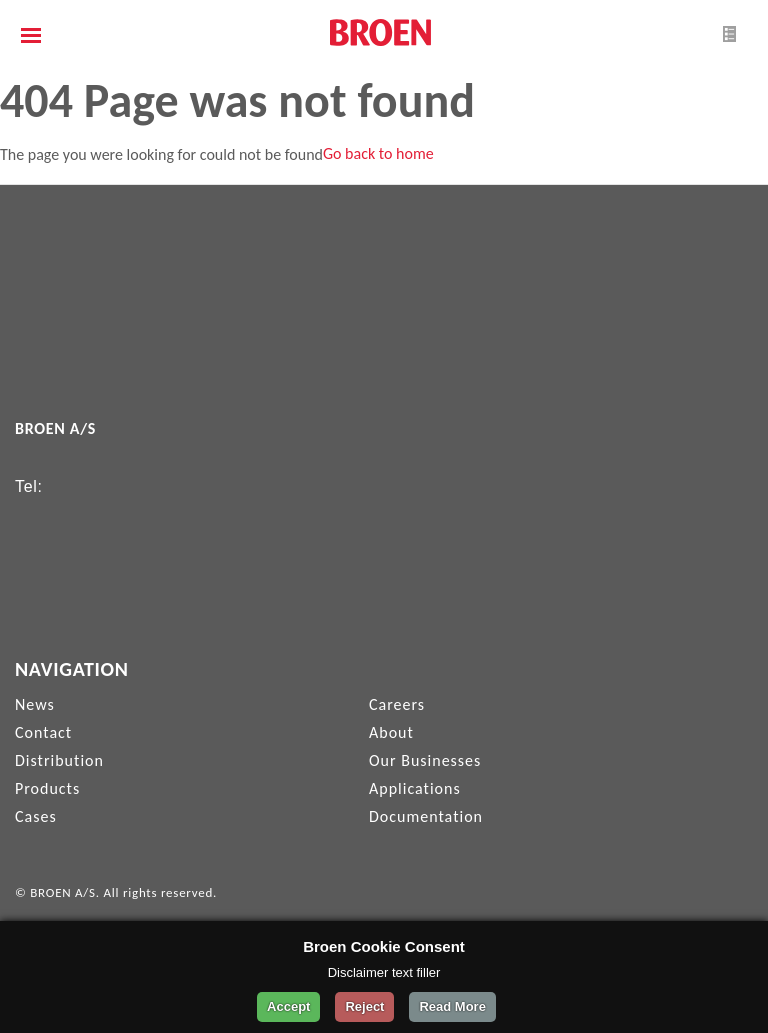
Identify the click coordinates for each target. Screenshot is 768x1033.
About (391, 732)
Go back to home (378, 153)
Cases (36, 816)
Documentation (426, 816)
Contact (43, 732)
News (35, 704)
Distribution (59, 760)
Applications (415, 788)
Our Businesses (425, 760)
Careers (397, 704)
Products (47, 788)
